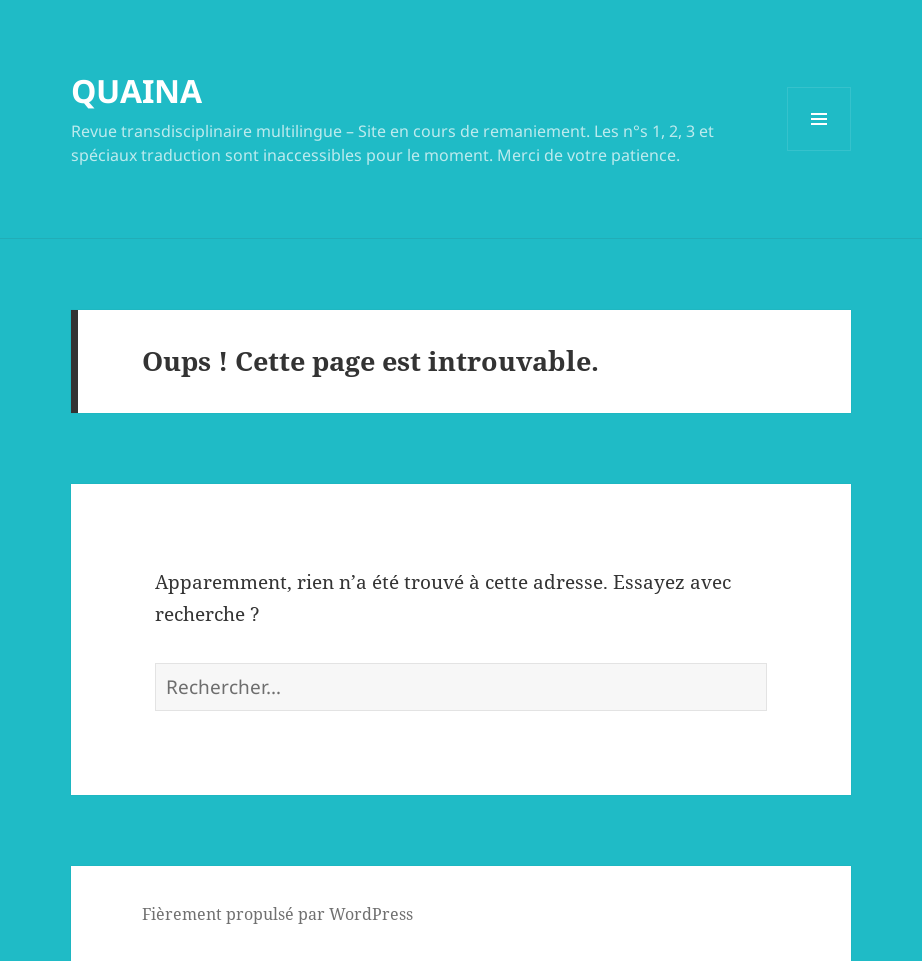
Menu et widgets (819, 150)
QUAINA (136, 90)
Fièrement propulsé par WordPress (277, 914)
